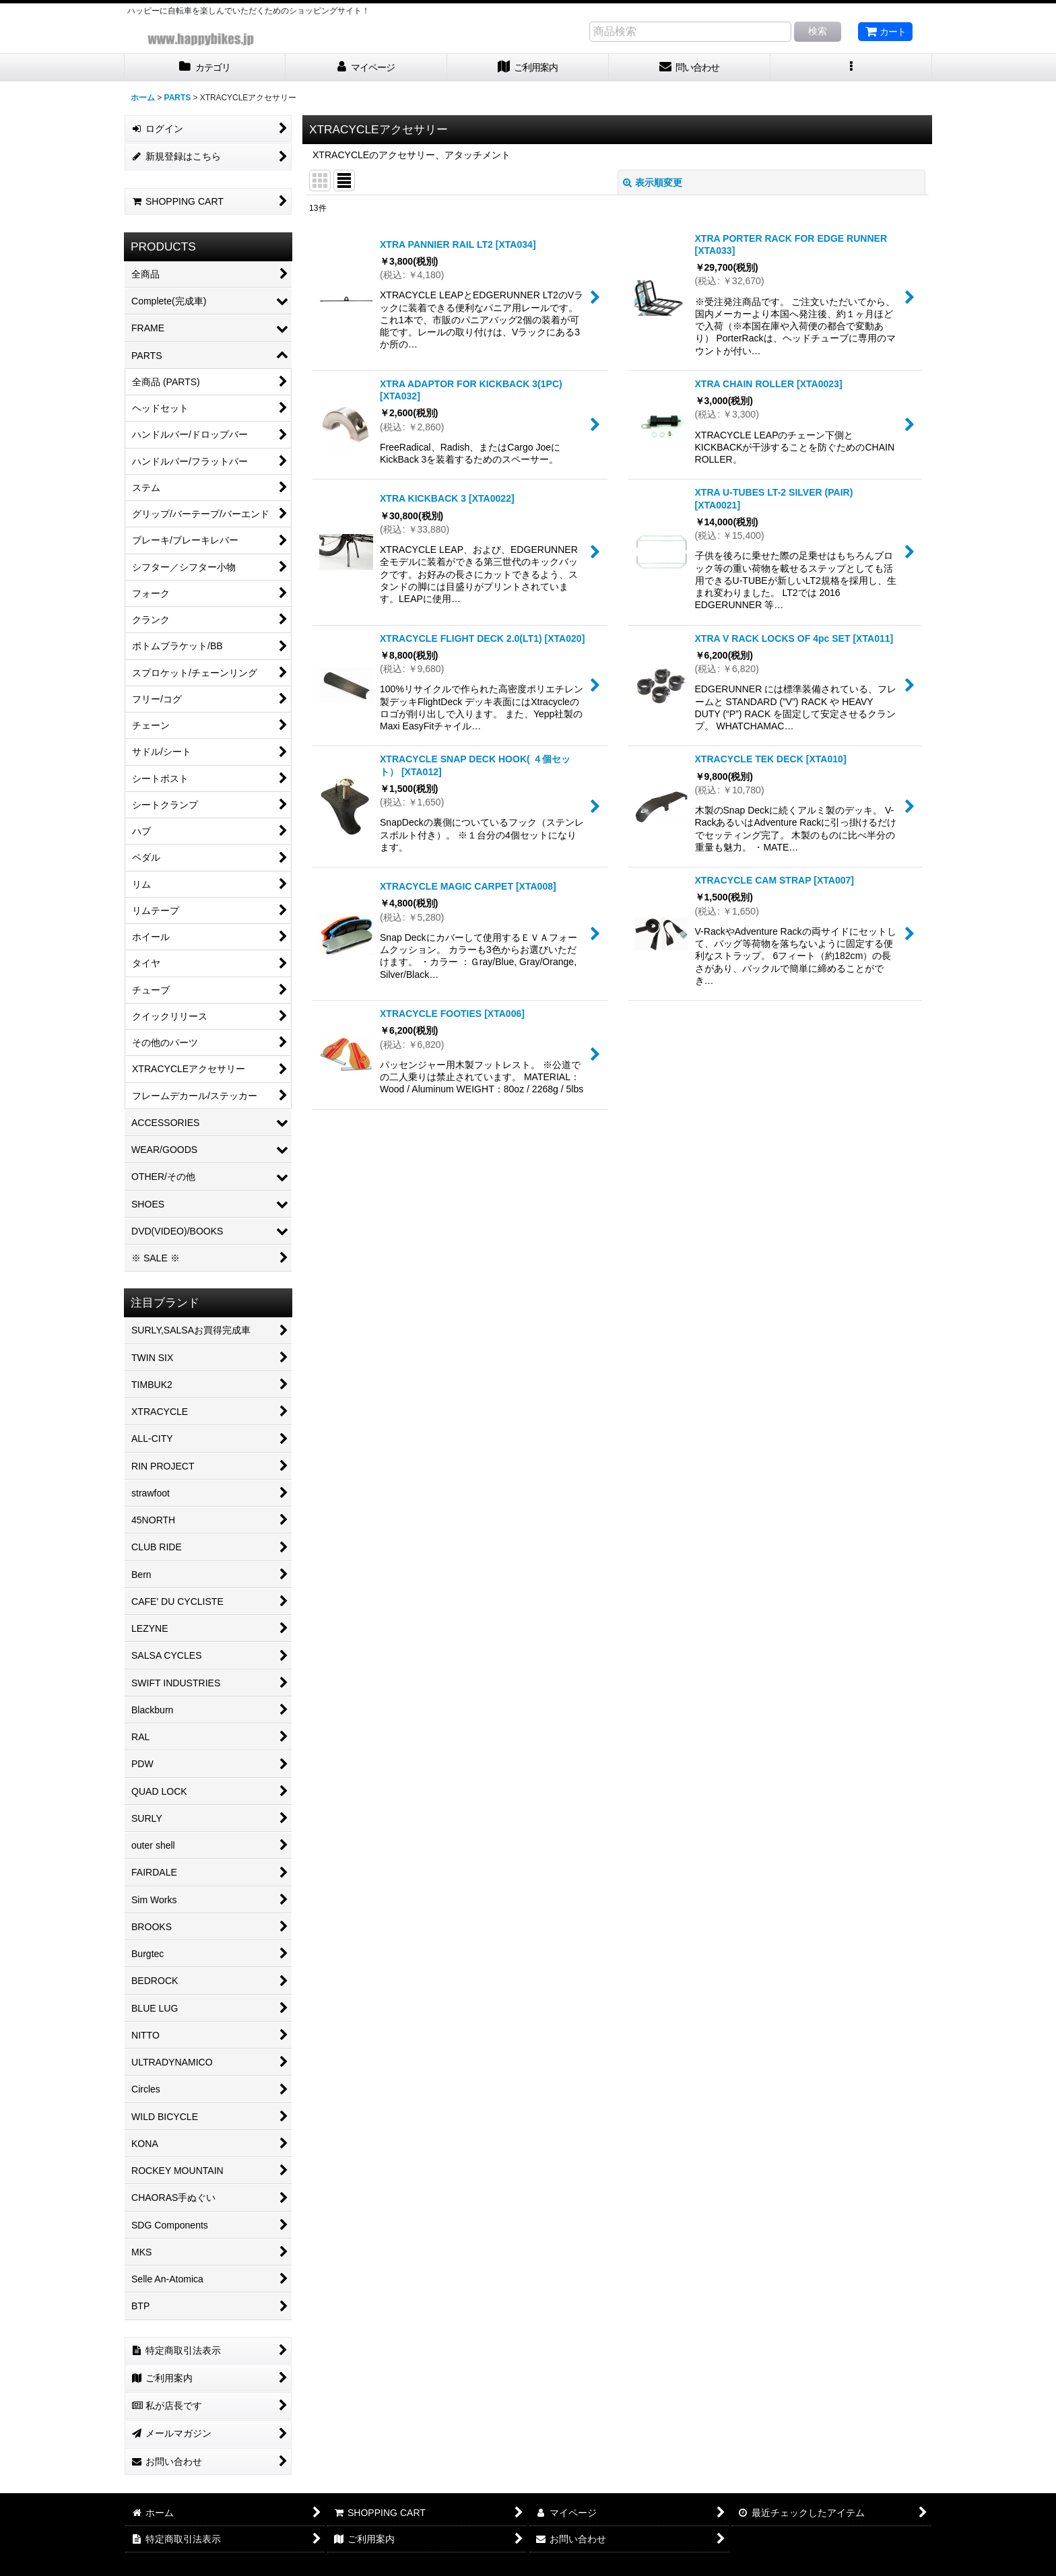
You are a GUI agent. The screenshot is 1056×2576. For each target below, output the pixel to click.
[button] (851, 67)
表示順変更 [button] (652, 182)
